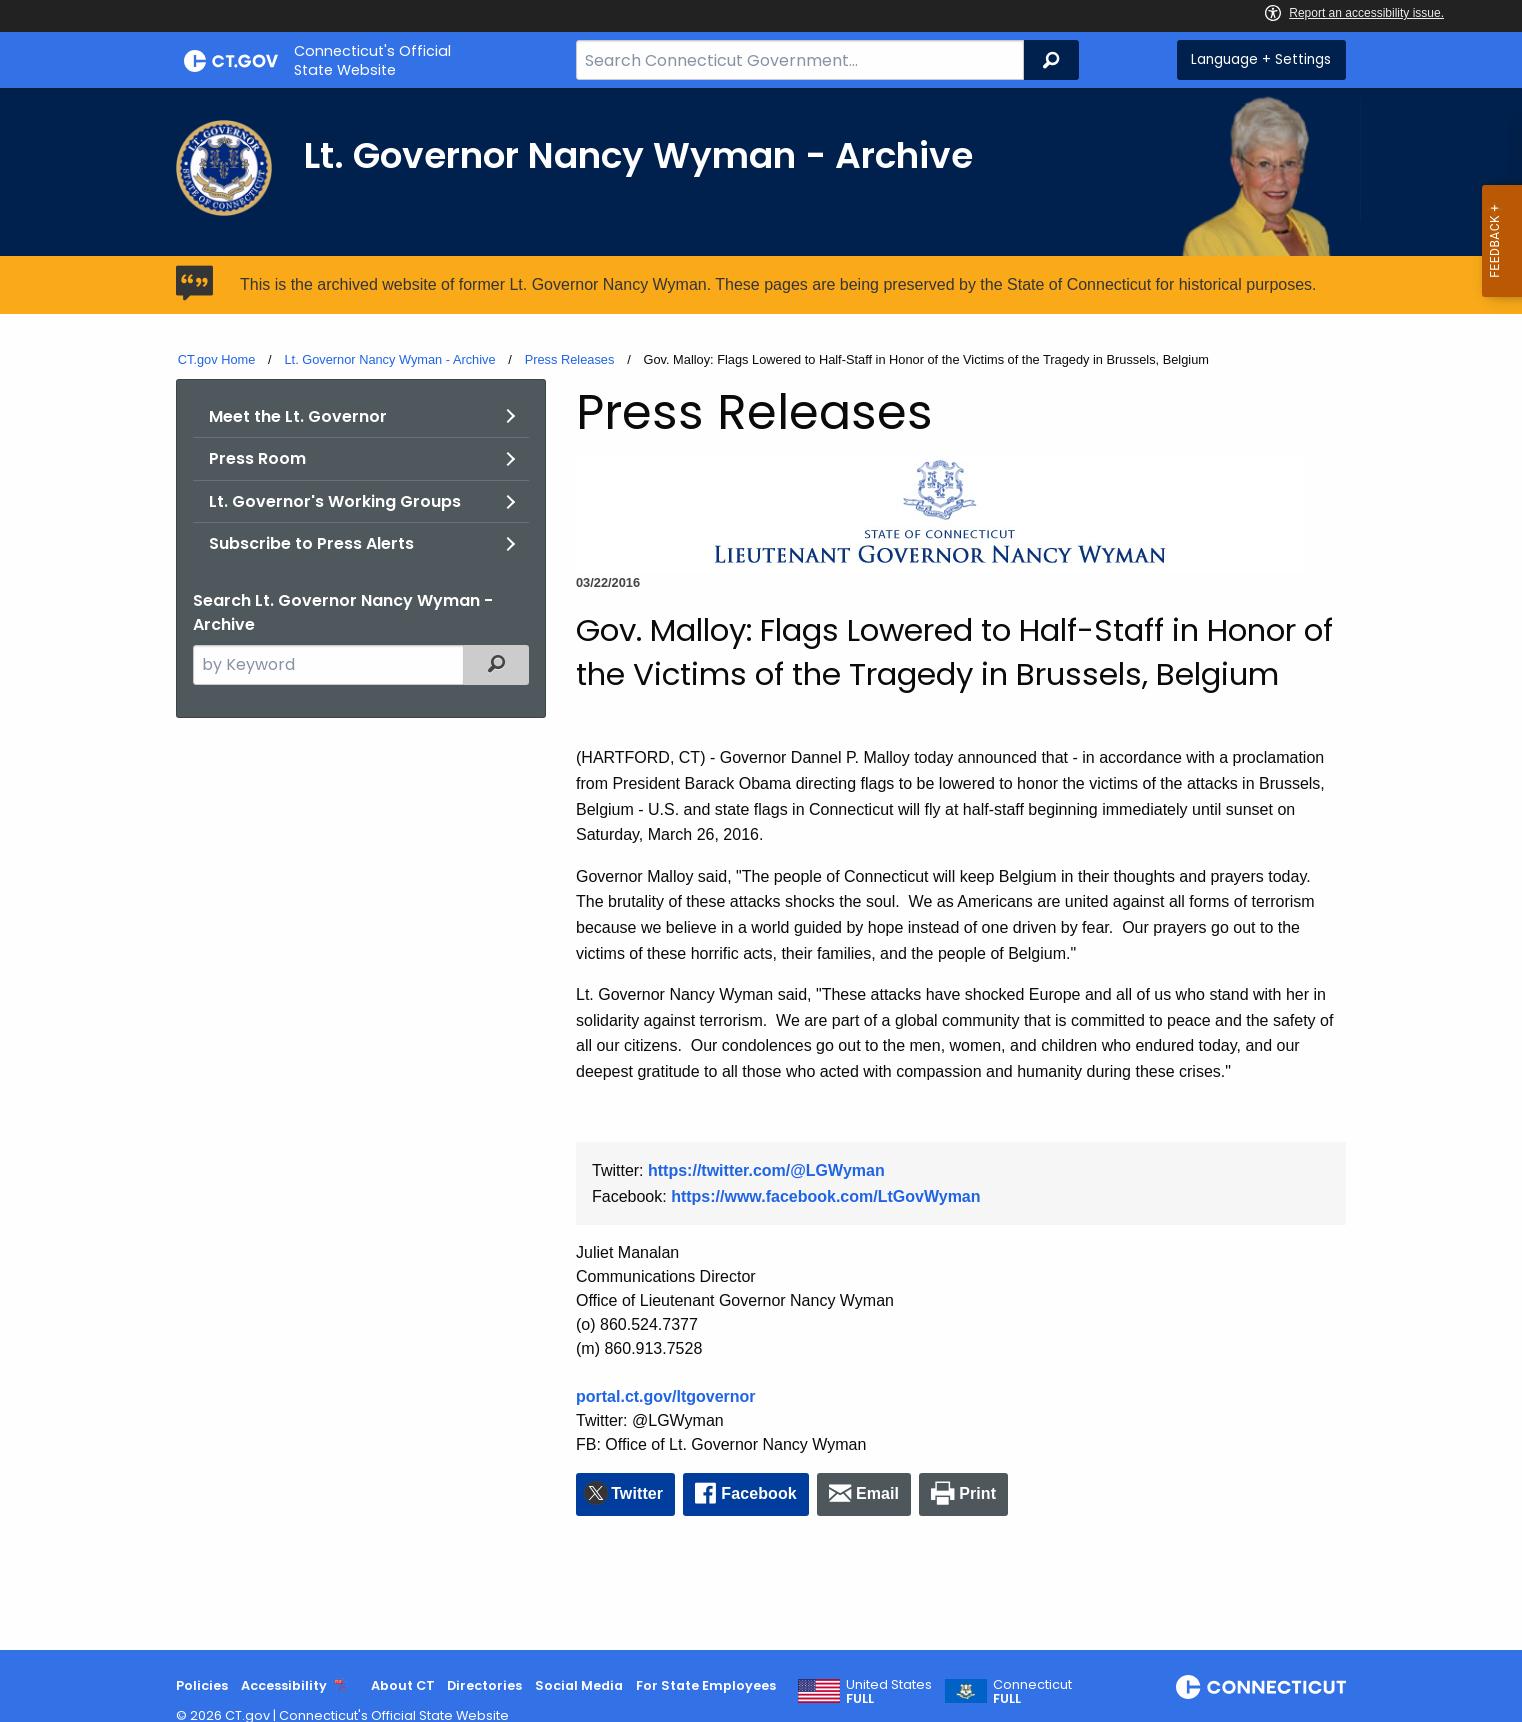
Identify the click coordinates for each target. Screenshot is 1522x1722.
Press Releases (570, 359)
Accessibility (284, 1685)
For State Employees (706, 1685)
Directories (484, 1685)
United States (889, 1692)
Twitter (637, 1493)
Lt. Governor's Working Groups (335, 501)
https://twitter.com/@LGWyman (766, 1170)
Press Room (257, 458)
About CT (403, 1685)
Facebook (759, 1493)
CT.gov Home (217, 359)
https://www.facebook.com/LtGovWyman (825, 1196)
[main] (761, 869)
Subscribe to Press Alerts (311, 543)
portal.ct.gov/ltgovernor (666, 1396)
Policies (202, 1685)
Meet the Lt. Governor (298, 416)
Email (877, 1493)
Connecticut (1032, 1692)
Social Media (579, 1685)
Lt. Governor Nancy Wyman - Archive (389, 359)
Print (977, 1493)
